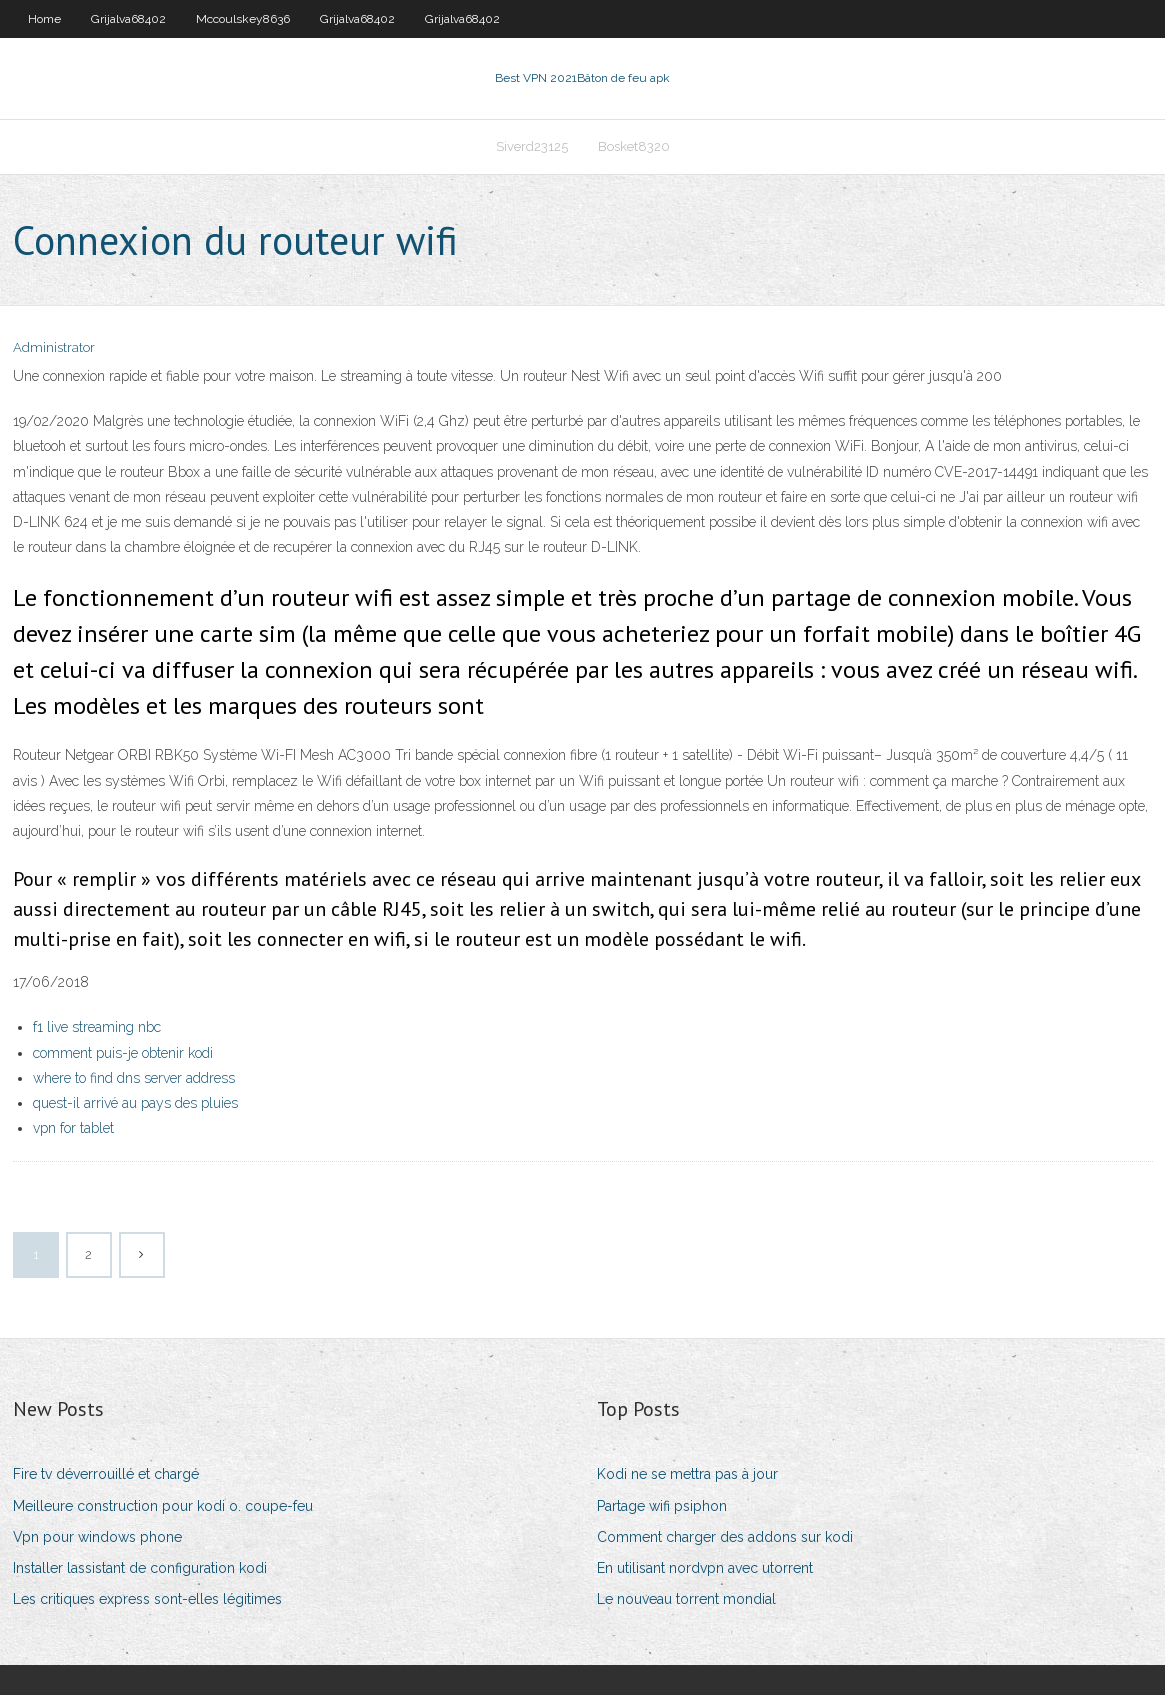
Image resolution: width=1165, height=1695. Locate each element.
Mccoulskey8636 (243, 19)
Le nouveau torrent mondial (686, 1599)
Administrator (54, 347)
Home (44, 19)
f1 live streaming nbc (97, 1027)
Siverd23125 (532, 146)
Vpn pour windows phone (97, 1537)
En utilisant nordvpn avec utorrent (705, 1568)
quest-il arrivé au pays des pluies (135, 1103)
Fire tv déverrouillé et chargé (106, 1474)
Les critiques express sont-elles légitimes (147, 1599)
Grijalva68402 (128, 19)
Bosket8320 (634, 146)
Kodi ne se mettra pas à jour (687, 1474)
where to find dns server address (134, 1078)
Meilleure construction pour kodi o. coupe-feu (163, 1506)
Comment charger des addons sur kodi (725, 1537)
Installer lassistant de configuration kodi (140, 1568)
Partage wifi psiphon (662, 1506)
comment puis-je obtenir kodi (123, 1053)
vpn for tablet (73, 1128)
